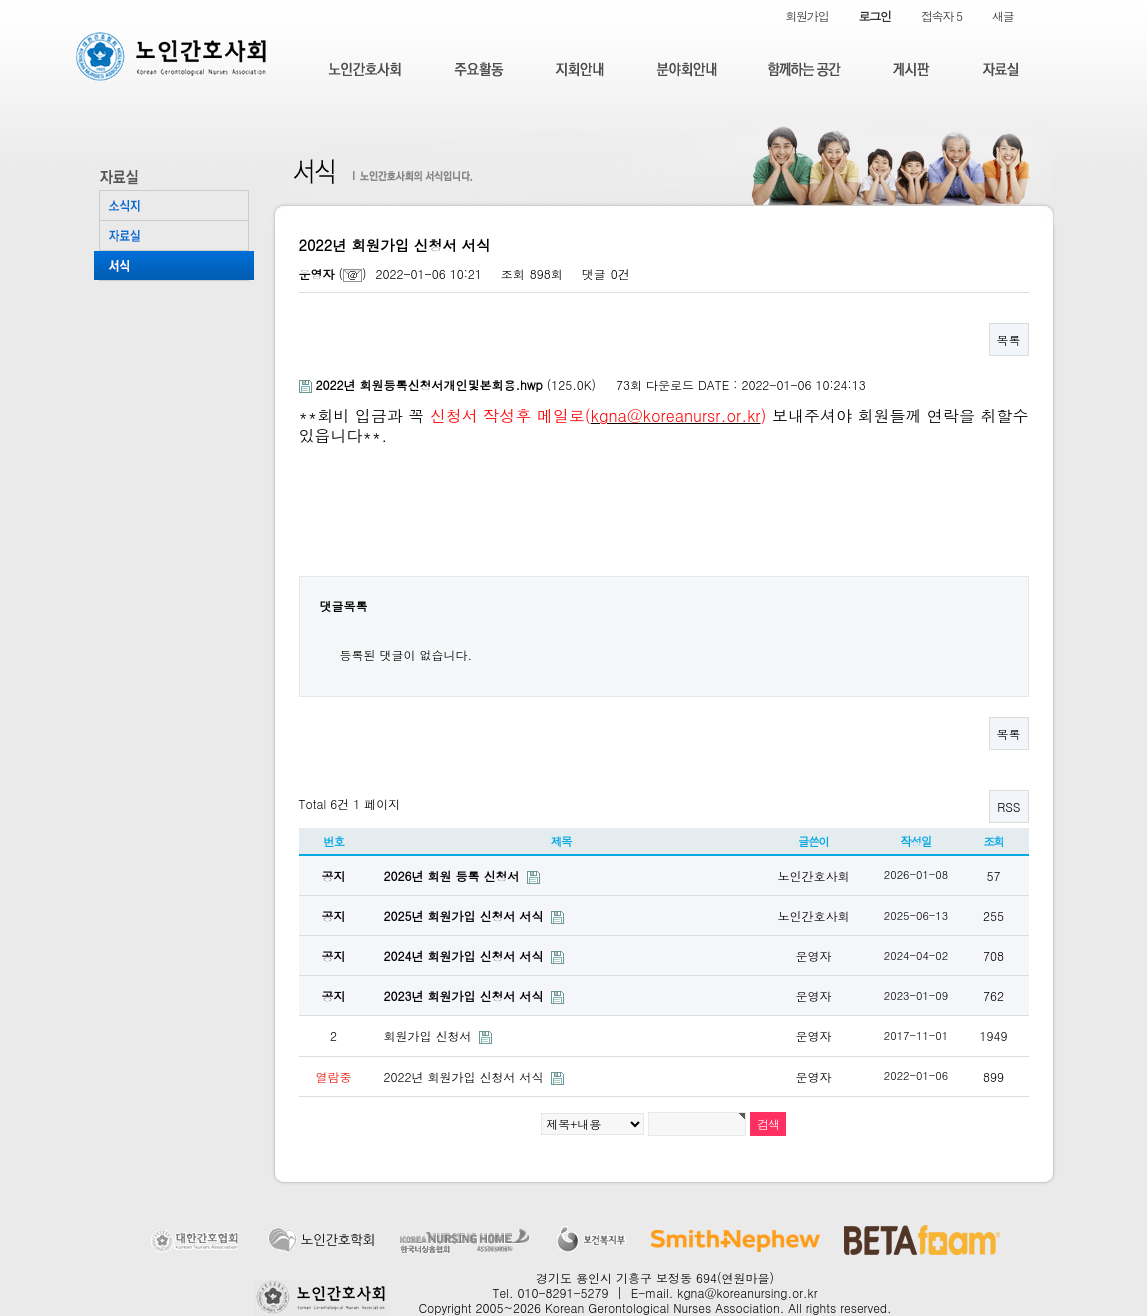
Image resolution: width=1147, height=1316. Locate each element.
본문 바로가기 (0, 0)
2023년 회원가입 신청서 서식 (466, 995)
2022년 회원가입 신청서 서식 (466, 1076)
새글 (1003, 15)
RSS (1008, 806)
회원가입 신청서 (430, 1035)
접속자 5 (941, 15)
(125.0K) (450, 384)
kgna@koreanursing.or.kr (747, 1292)
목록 (1009, 339)
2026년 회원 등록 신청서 (454, 875)
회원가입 (806, 15)
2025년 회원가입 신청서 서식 (466, 915)
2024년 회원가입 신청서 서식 (466, 955)
